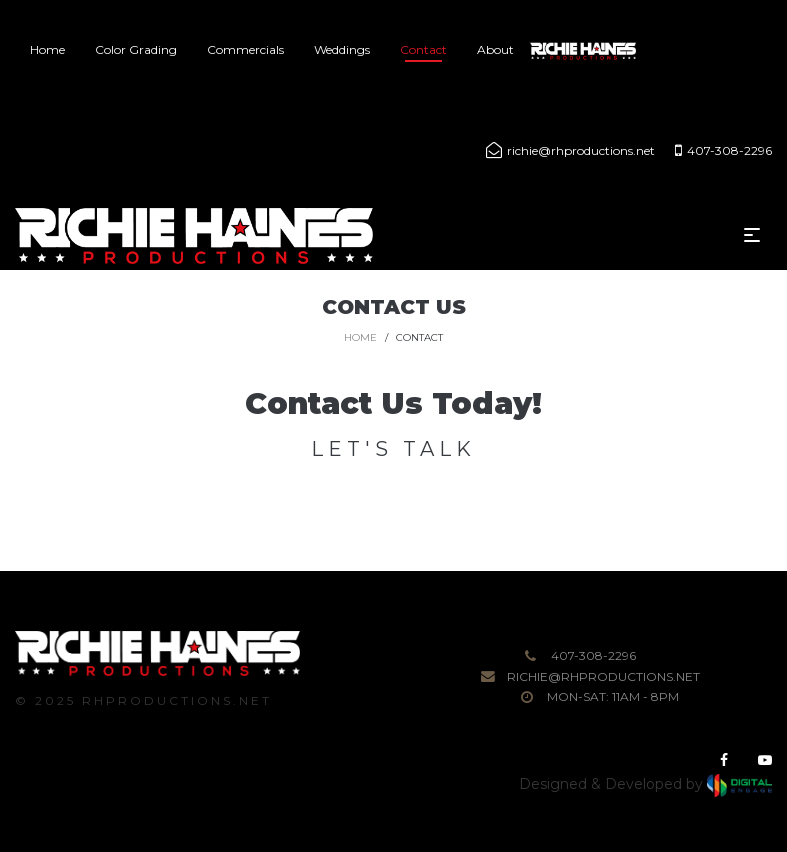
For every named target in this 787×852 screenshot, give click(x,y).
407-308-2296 (593, 655)
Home (360, 337)
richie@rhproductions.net (603, 676)
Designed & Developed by (645, 784)
